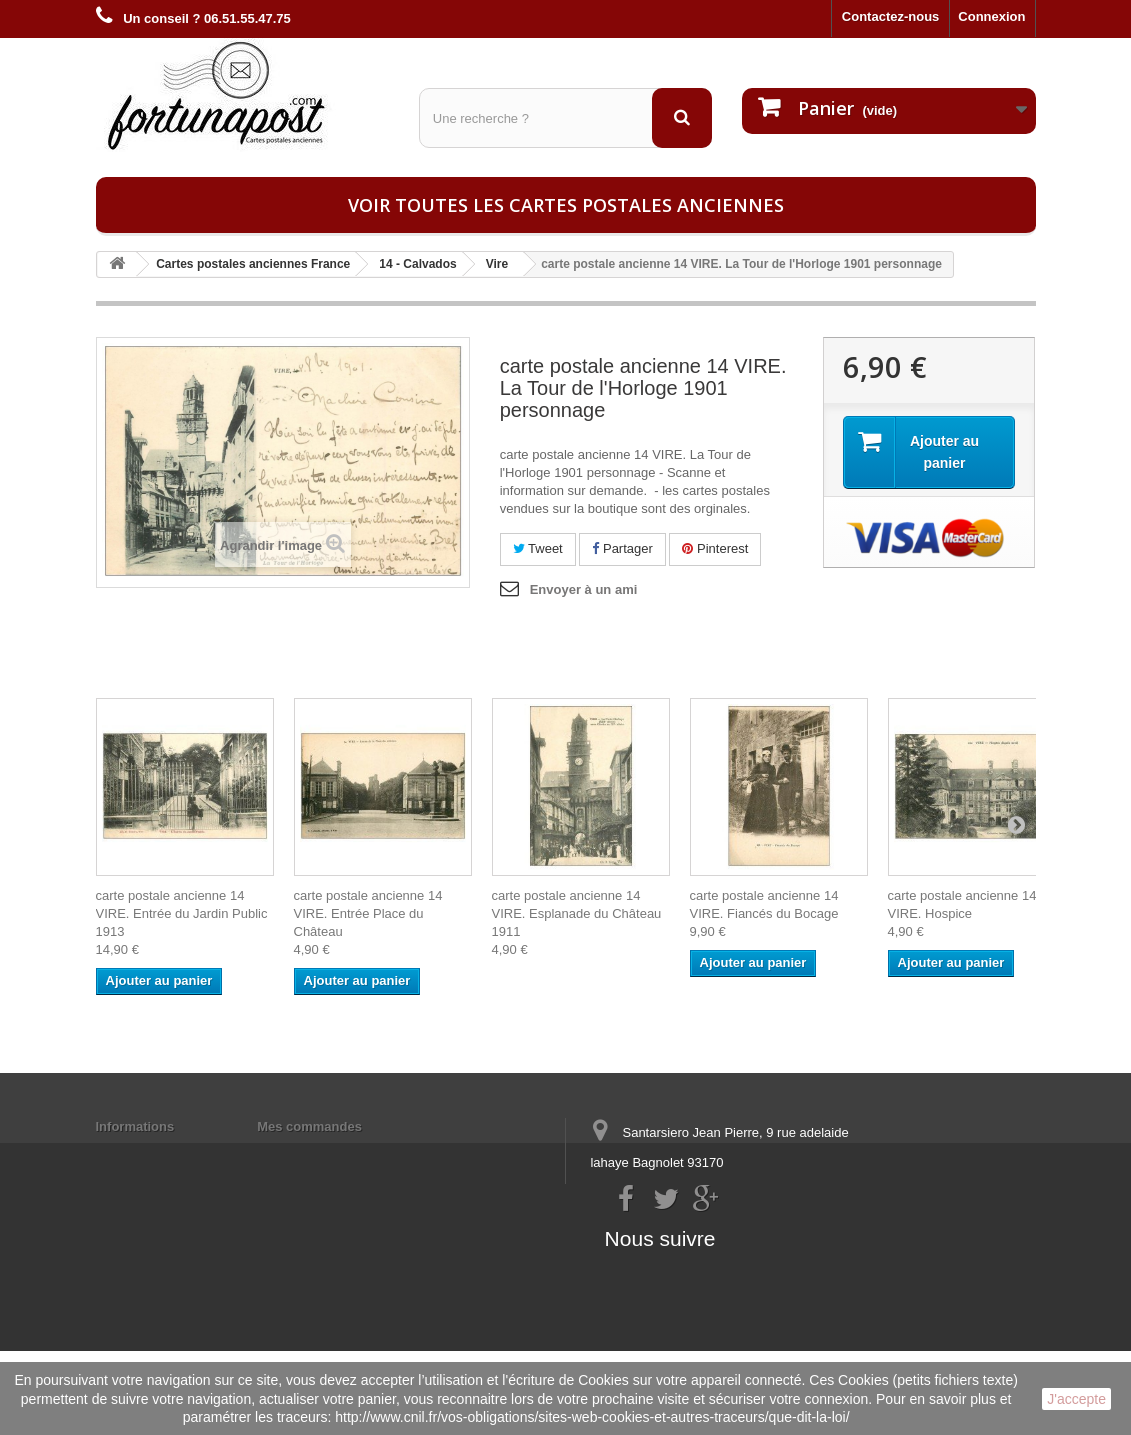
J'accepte (1076, 1399)
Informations (135, 1126)
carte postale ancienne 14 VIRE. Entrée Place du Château (368, 913)
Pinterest (715, 548)
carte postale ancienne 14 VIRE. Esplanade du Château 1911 (577, 913)
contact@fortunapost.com (744, 1236)
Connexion (991, 16)
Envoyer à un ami (584, 589)
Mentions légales (148, 1152)
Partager (622, 548)
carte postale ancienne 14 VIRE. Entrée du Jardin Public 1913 (182, 913)
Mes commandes (309, 1126)
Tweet (538, 548)
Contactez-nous (891, 16)
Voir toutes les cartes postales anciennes (566, 205)
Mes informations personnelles (352, 1152)
